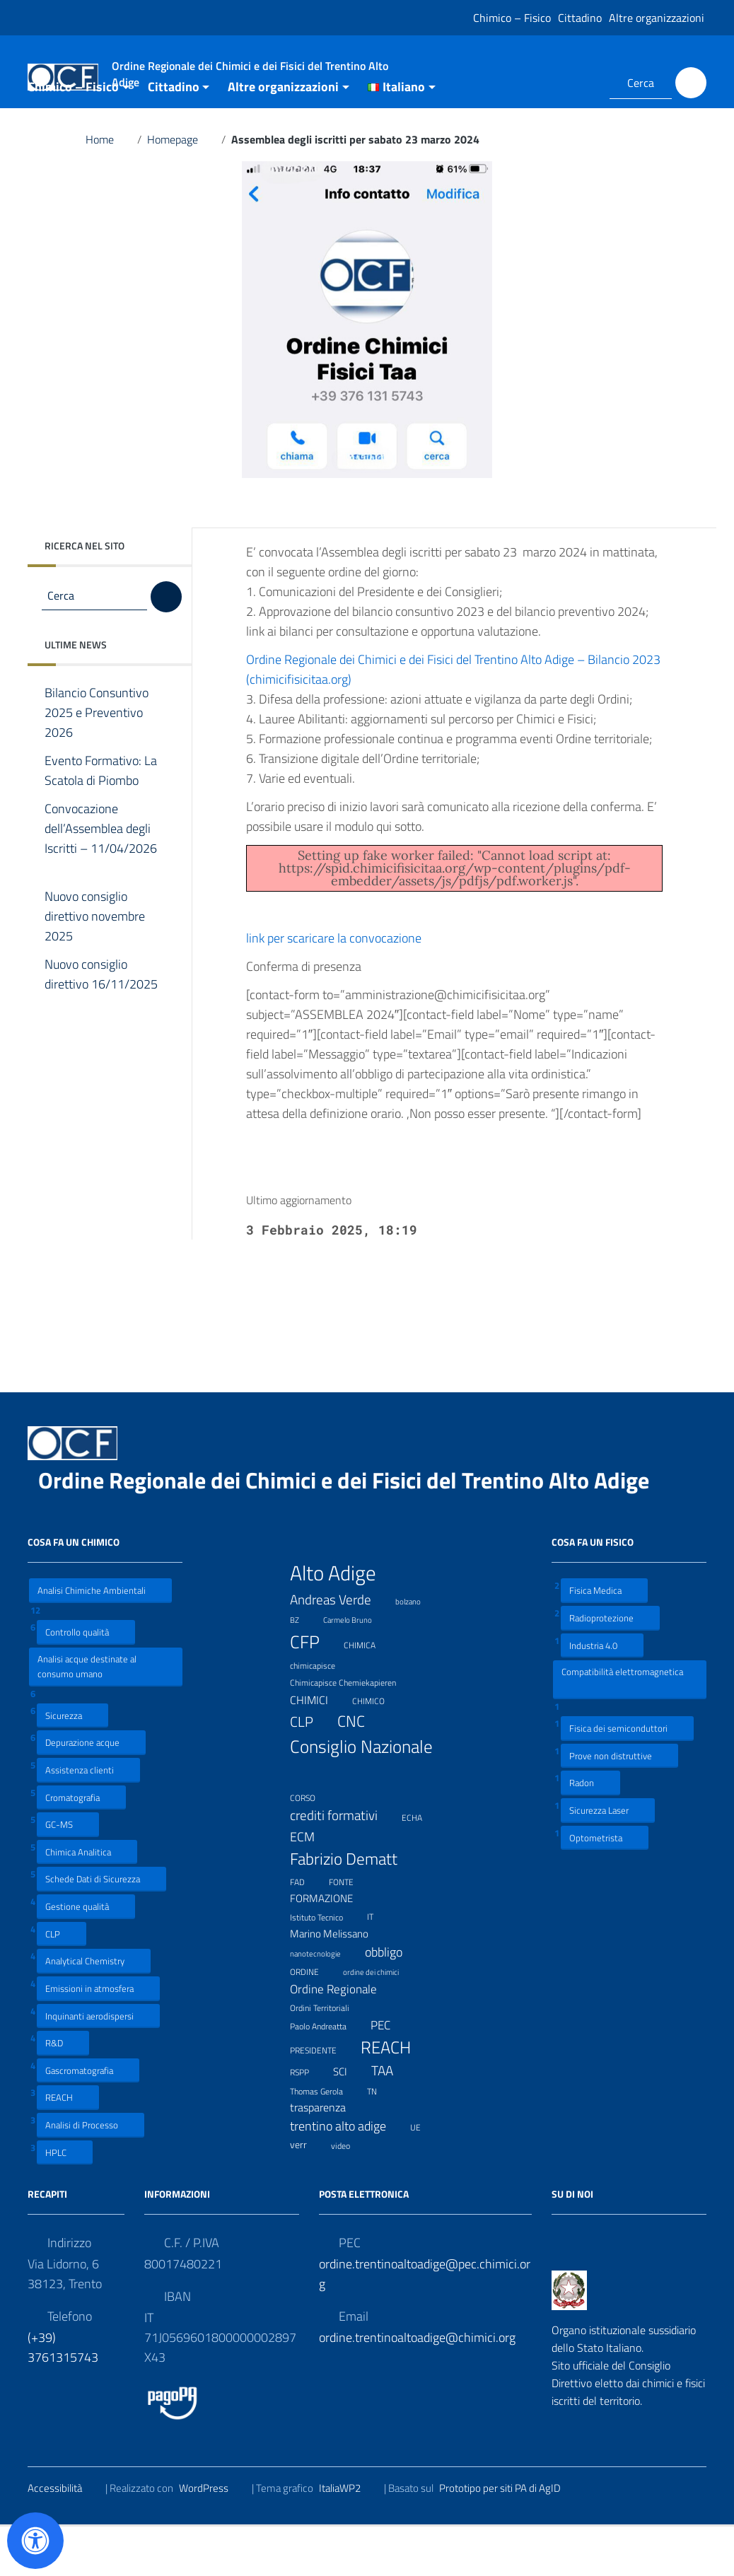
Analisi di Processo (90, 2174)
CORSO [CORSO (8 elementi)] (311, 1847)
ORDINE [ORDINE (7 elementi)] (313, 2020)
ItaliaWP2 (348, 2538)
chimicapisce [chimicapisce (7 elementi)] (321, 1713)
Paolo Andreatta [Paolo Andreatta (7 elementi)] (327, 2075)
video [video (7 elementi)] (349, 2193)
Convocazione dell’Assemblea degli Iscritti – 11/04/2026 (101, 888)
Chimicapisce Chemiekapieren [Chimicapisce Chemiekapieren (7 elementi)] (352, 1731)
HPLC (64, 2201)
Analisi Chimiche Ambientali (100, 1640)
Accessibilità (64, 2538)
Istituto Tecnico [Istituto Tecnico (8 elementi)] (325, 1966)
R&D (63, 2092)
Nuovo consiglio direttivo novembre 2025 (95, 966)
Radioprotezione (610, 1667)
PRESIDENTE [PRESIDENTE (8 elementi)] (322, 2099)
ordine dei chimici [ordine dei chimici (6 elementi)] (379, 2020)
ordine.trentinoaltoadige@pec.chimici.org (424, 2323)
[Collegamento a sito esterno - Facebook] (561, 82)
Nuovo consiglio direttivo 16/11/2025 (101, 1034)
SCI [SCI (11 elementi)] (349, 2122)
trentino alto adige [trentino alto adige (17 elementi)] (347, 2176)
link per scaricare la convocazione (342, 988)
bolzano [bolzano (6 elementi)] (416, 1650)
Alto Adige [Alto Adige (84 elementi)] (342, 1622)
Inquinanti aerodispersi (98, 2065)
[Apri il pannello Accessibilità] (35, 2540)
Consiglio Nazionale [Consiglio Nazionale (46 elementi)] (361, 1809)
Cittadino (580, 17)
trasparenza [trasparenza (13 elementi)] (326, 2157)
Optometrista (604, 1886)
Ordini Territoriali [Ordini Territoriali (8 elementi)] (328, 2057)
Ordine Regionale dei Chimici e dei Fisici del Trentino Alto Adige (355, 1530)
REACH (68, 2147)
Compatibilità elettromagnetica (622, 1729)
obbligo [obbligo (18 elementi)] (392, 2002)
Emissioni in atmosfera (98, 2038)
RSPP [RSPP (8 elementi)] (308, 2121)
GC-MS (68, 1874)
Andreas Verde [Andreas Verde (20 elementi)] (339, 1650)
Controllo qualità (86, 1681)
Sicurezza (72, 1764)
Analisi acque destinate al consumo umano (86, 1716)
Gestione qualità (86, 1956)
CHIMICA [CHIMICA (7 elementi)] (368, 1693)
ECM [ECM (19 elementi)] (311, 1886)
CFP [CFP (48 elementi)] (313, 1692)
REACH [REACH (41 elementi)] (395, 2096)
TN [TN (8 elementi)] (381, 2139)
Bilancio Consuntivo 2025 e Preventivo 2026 (96, 763)
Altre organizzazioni (656, 17)
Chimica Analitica (87, 1901)
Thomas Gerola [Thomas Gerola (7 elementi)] (325, 2139)
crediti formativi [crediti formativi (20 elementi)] (342, 1865)
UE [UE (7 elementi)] (424, 2176)
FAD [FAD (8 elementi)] (306, 1930)
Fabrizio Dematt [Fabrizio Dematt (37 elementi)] (352, 1908)
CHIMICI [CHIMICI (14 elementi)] (318, 1750)
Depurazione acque (91, 1792)
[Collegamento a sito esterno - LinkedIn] (581, 82)
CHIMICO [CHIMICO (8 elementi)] (377, 1750)
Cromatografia (81, 1846)
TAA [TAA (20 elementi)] (391, 2121)
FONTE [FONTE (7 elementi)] (350, 1930)
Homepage (181, 189)
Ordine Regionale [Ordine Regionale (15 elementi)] (342, 2039)
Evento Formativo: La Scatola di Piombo (102, 821)
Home (109, 189)
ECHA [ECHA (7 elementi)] (421, 1865)
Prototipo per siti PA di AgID (508, 2538)
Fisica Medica (604, 1640)
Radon (590, 1832)
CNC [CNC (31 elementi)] (360, 1771)
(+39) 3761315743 (63, 2397)
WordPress (212, 2538)
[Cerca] (690, 82)
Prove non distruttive (619, 1804)
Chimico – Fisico (512, 17)
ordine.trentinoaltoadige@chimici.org (417, 2387)
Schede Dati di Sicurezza (101, 1928)
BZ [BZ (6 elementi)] (303, 1668)
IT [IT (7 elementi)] (379, 1965)
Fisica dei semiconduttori (627, 1778)
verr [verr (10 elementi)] (307, 2194)
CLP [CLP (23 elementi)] (310, 1771)
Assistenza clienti (88, 1819)
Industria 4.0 (602, 1694)
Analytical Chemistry (93, 2010)
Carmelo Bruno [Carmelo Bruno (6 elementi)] (356, 1668)
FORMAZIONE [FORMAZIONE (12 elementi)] (330, 1948)
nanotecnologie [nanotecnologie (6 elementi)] (324, 2002)
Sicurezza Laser (607, 1860)
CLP (61, 1983)
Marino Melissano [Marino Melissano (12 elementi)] (338, 1984)
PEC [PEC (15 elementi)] (389, 2074)
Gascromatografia (88, 2119)
